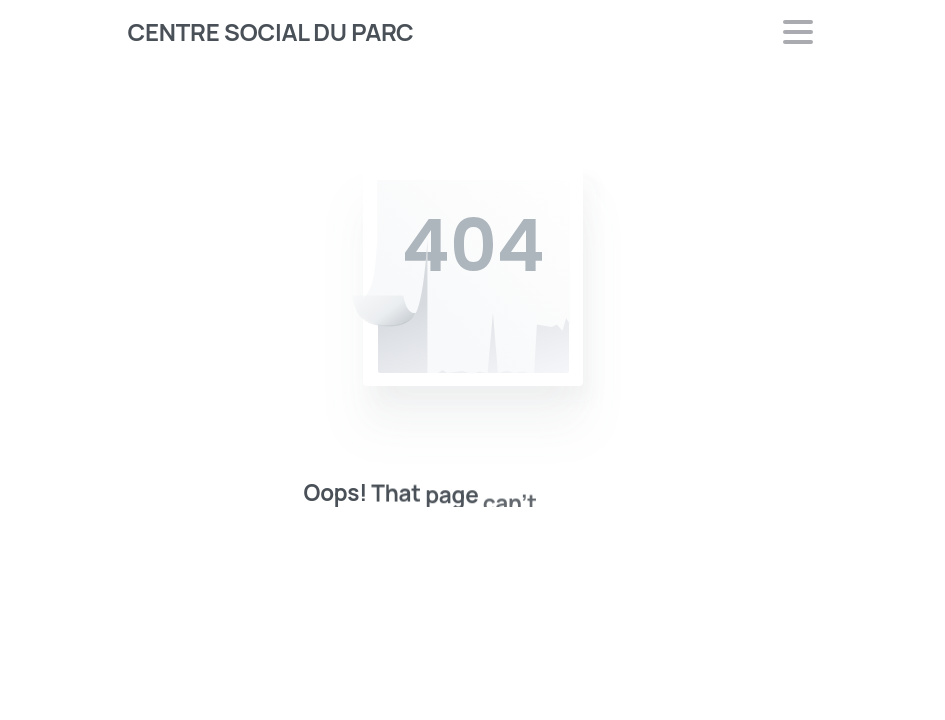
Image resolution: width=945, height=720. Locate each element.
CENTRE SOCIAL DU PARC (271, 31)
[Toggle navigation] (798, 32)
